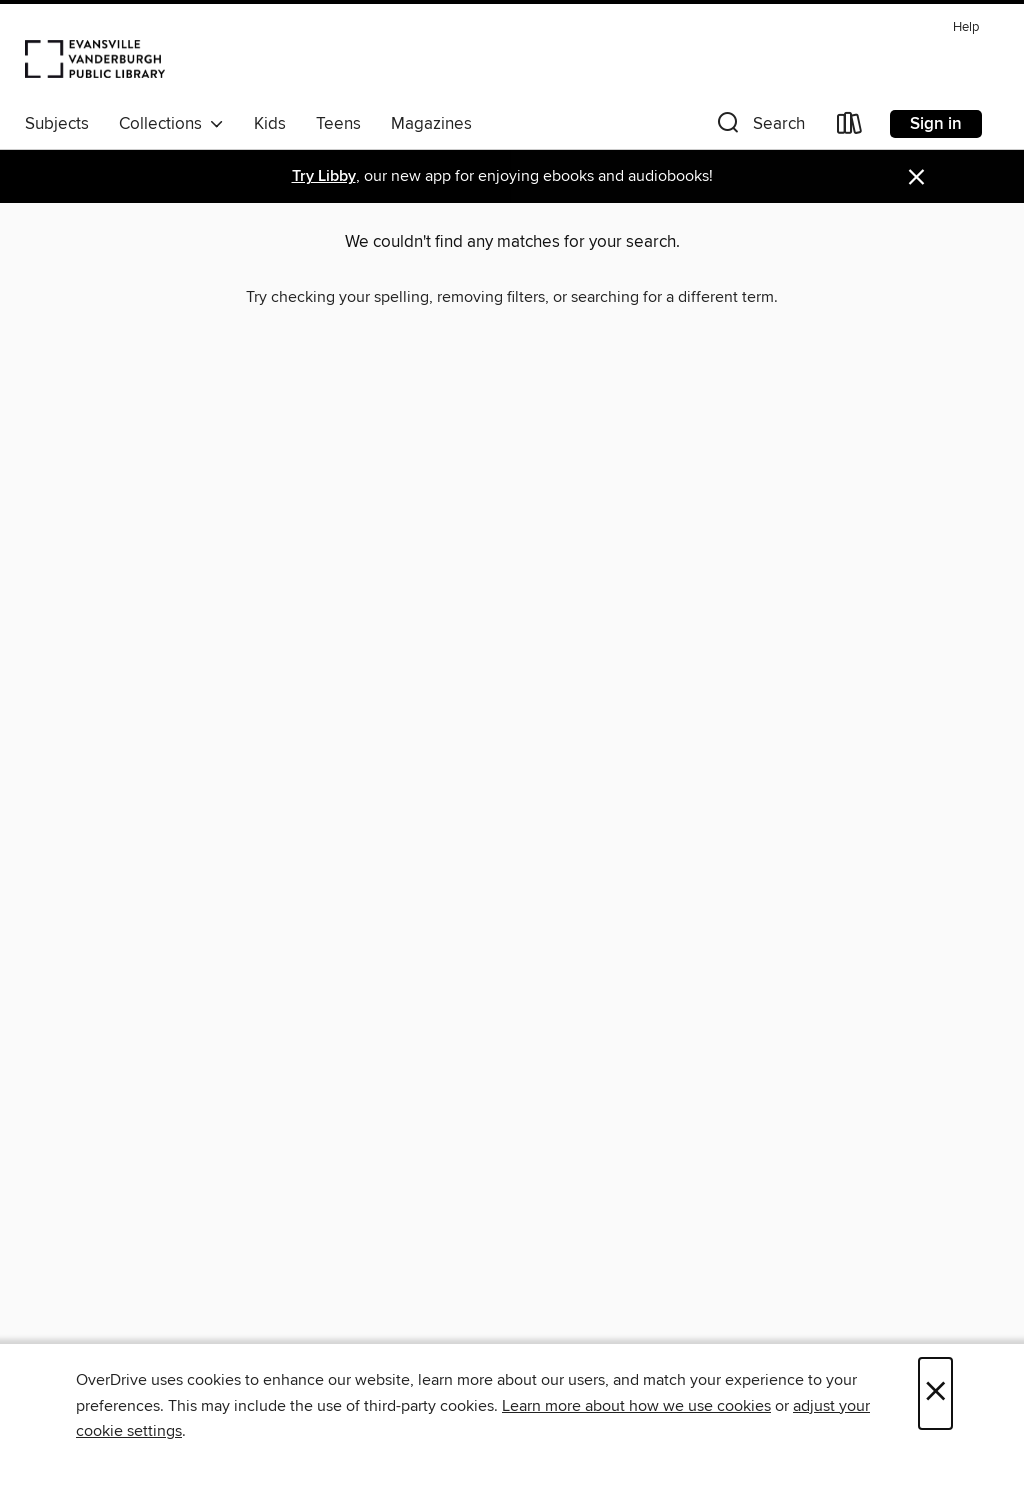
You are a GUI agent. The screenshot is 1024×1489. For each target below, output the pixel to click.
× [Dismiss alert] (916, 177)
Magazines (431, 124)
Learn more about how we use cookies (636, 1406)
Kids (270, 124)
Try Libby (324, 176)
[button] (759, 127)
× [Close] (935, 1393)
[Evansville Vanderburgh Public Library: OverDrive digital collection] (95, 58)
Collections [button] (171, 124)
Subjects (57, 124)
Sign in (936, 124)
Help (966, 27)
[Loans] (850, 127)
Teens (338, 124)
